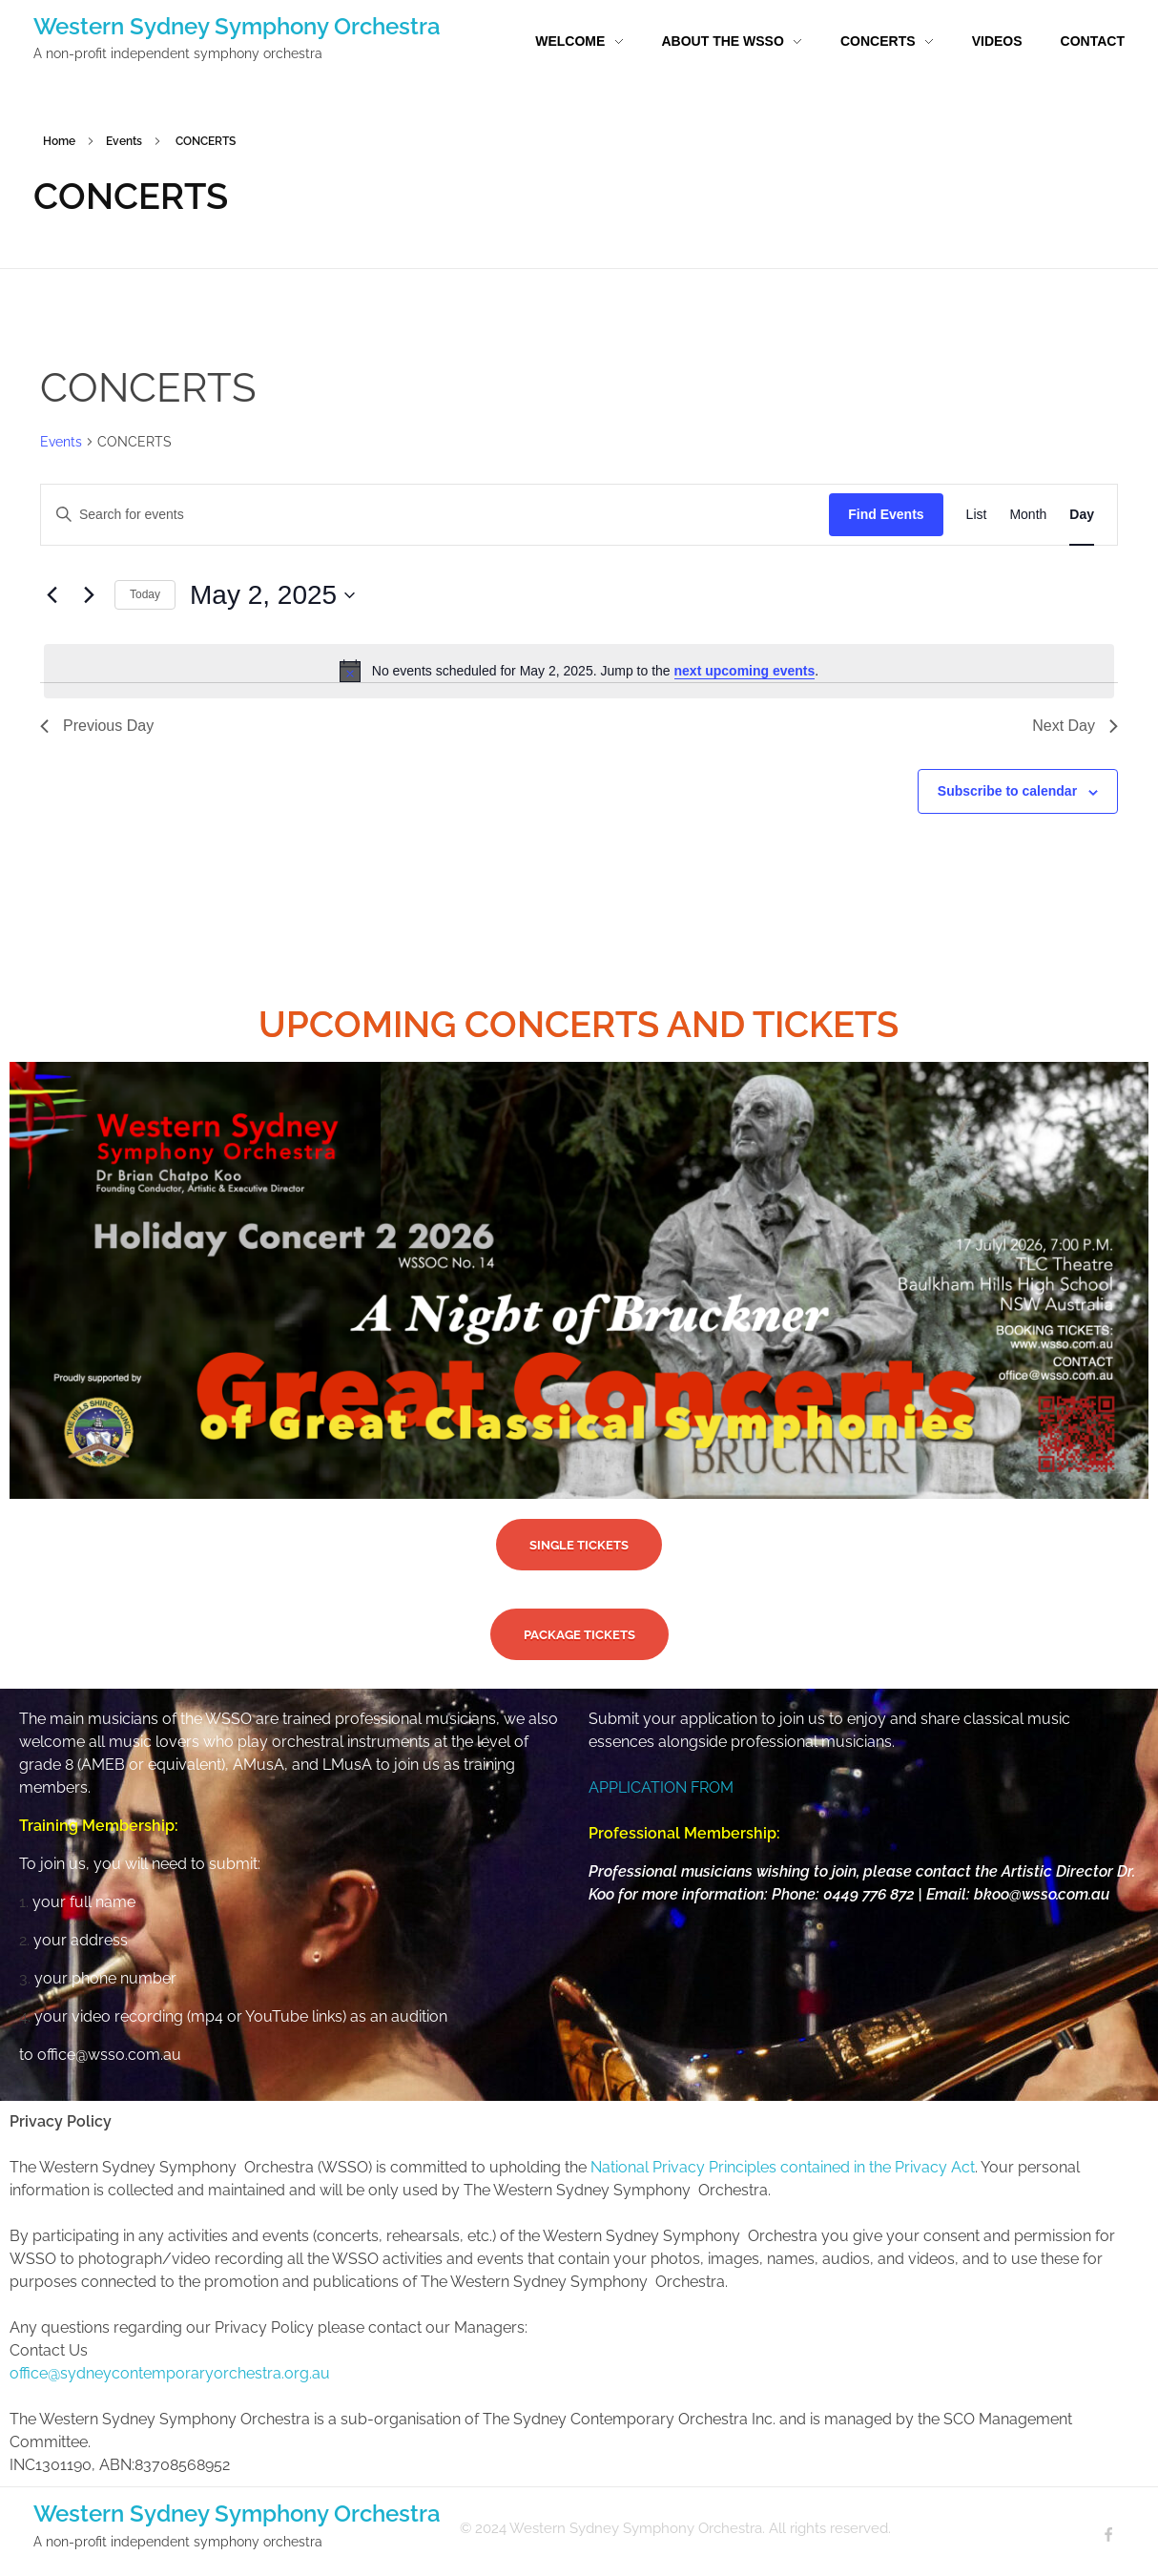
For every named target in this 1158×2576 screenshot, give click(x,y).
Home (59, 141)
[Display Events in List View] (976, 515)
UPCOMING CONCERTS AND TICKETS (578, 1024)
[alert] (579, 670)
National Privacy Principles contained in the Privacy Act (782, 2167)
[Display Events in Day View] (1081, 515)
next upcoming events (745, 670)
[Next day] (88, 595)
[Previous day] (51, 595)
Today (145, 594)
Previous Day (97, 725)
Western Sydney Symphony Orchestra (237, 26)
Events (124, 141)
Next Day (1075, 725)
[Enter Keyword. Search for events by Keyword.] (232, 515)
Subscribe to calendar (1007, 791)
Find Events (885, 514)
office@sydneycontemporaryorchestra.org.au (170, 2373)
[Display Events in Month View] (1027, 515)
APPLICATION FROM (661, 1787)
